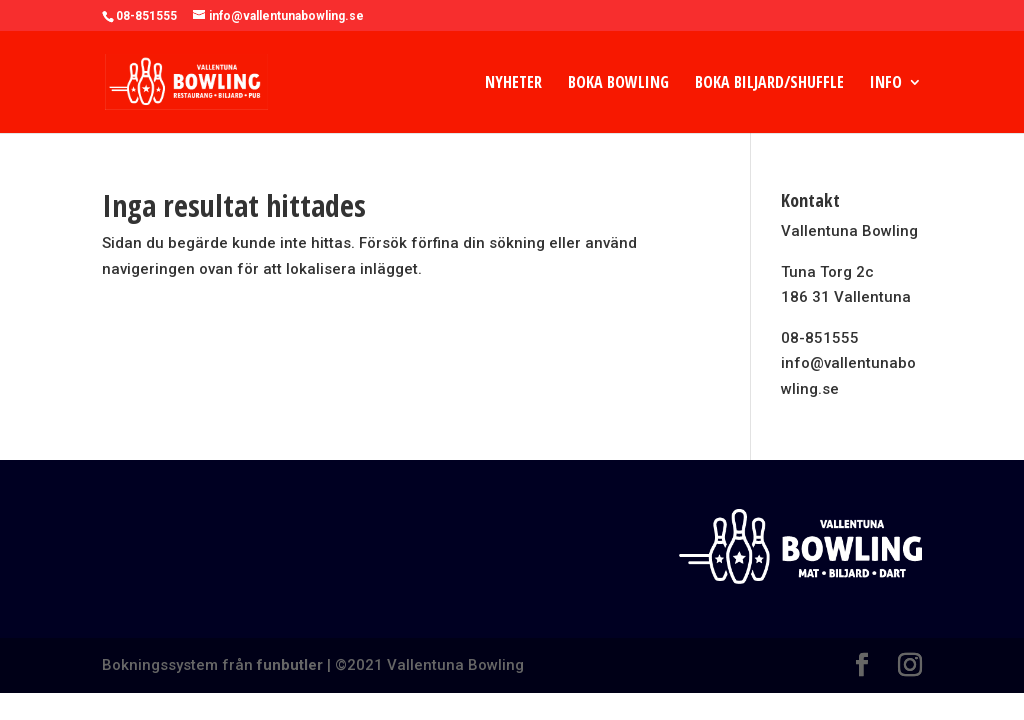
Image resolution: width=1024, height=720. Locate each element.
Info (886, 84)
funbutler (290, 665)
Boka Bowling (618, 84)
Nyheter (513, 84)
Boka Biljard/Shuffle (769, 84)
